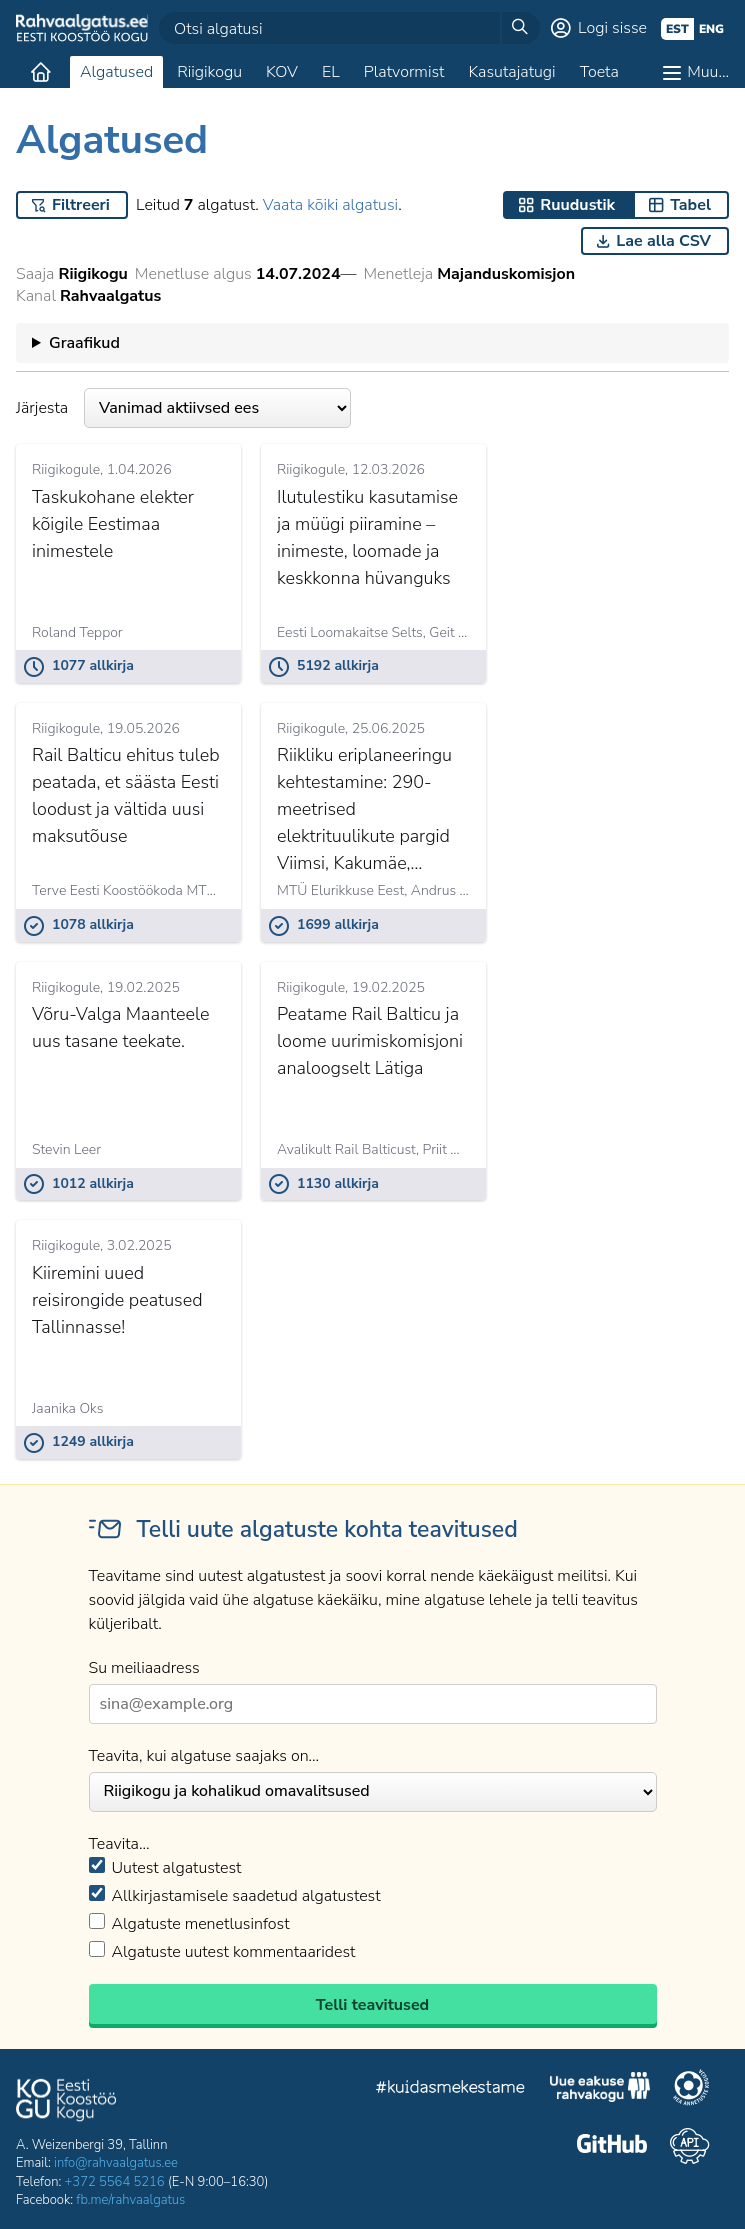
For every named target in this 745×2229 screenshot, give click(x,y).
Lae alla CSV (663, 241)
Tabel (690, 205)
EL (331, 72)
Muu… (708, 72)
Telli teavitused (372, 2005)
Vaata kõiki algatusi (330, 205)
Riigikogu (209, 72)
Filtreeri (81, 205)
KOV (282, 72)
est (677, 29)
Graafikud (84, 343)
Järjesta (183, 408)
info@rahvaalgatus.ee (116, 2163)
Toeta (599, 72)
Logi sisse (612, 28)
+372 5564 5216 (115, 2182)
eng (711, 29)
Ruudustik (577, 205)
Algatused (116, 72)
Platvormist (404, 72)
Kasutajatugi (511, 72)
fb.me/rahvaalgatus (130, 2200)
